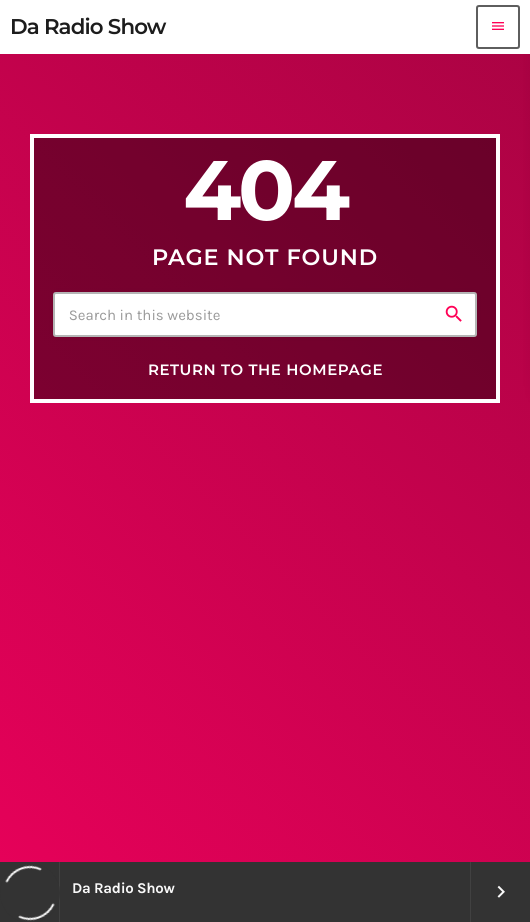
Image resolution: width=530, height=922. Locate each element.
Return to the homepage (265, 369)
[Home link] (88, 27)
